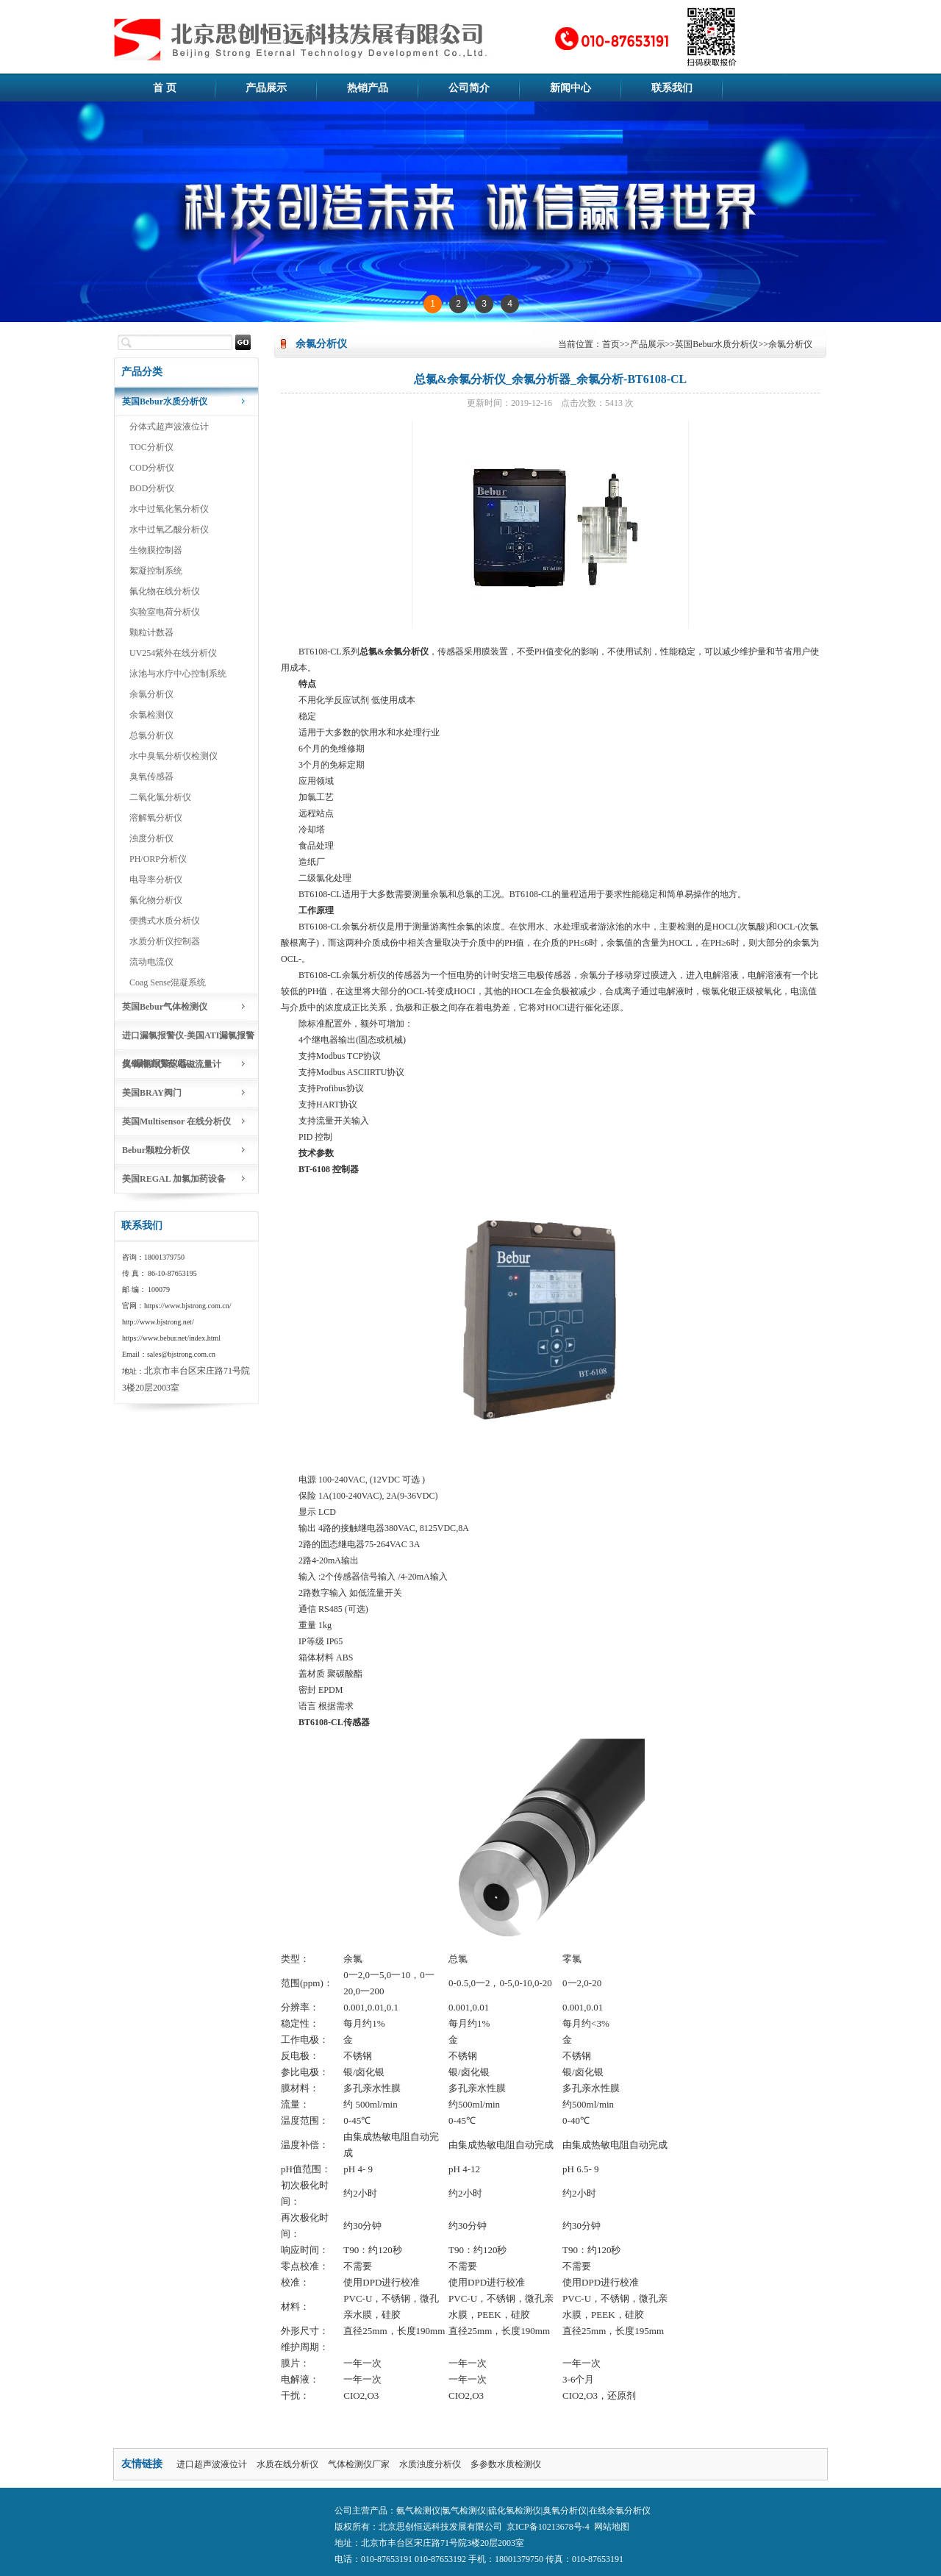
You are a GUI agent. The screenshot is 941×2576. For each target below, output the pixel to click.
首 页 (164, 87)
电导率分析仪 (155, 879)
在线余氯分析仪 (620, 2510)
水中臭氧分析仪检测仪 (173, 756)
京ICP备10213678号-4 (548, 2527)
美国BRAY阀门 (152, 1093)
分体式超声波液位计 (169, 426)
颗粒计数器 (151, 632)
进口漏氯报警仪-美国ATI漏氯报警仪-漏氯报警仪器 (188, 1040)
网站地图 (611, 2527)
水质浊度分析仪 (430, 2464)
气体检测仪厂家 (359, 2464)
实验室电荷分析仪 (164, 612)
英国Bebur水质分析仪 (164, 401)
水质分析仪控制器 (164, 941)
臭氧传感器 (151, 776)
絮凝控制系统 (155, 570)
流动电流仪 (151, 962)
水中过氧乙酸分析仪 (169, 529)
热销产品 (367, 87)
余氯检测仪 (151, 715)
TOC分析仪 (151, 447)
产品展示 (266, 87)
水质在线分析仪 (287, 2464)
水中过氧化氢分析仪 (169, 509)
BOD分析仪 (151, 488)
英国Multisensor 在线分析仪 (176, 1121)
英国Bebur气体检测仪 (164, 1007)
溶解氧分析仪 (155, 818)
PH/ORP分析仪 (158, 859)
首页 (611, 344)
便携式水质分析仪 (164, 921)
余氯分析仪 (151, 694)
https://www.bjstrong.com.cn (186, 1306)
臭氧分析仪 (565, 2510)
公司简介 (469, 87)
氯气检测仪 (464, 2510)
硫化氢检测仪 (514, 2510)
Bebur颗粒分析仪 (156, 1150)
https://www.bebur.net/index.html (171, 1338)
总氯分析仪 (151, 735)
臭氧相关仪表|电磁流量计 (171, 1064)
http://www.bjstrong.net (157, 1322)
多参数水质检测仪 (505, 2464)
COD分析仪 (151, 468)
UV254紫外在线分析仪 (173, 653)
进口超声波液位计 (211, 2464)
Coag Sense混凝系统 (167, 982)
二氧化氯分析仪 (160, 797)
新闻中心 (570, 87)
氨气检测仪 (418, 2510)
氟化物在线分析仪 (164, 591)
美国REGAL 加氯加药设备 (174, 1179)
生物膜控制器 (155, 550)
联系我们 (672, 87)
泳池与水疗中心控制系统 (177, 673)
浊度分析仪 (151, 838)
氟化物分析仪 (155, 900)
